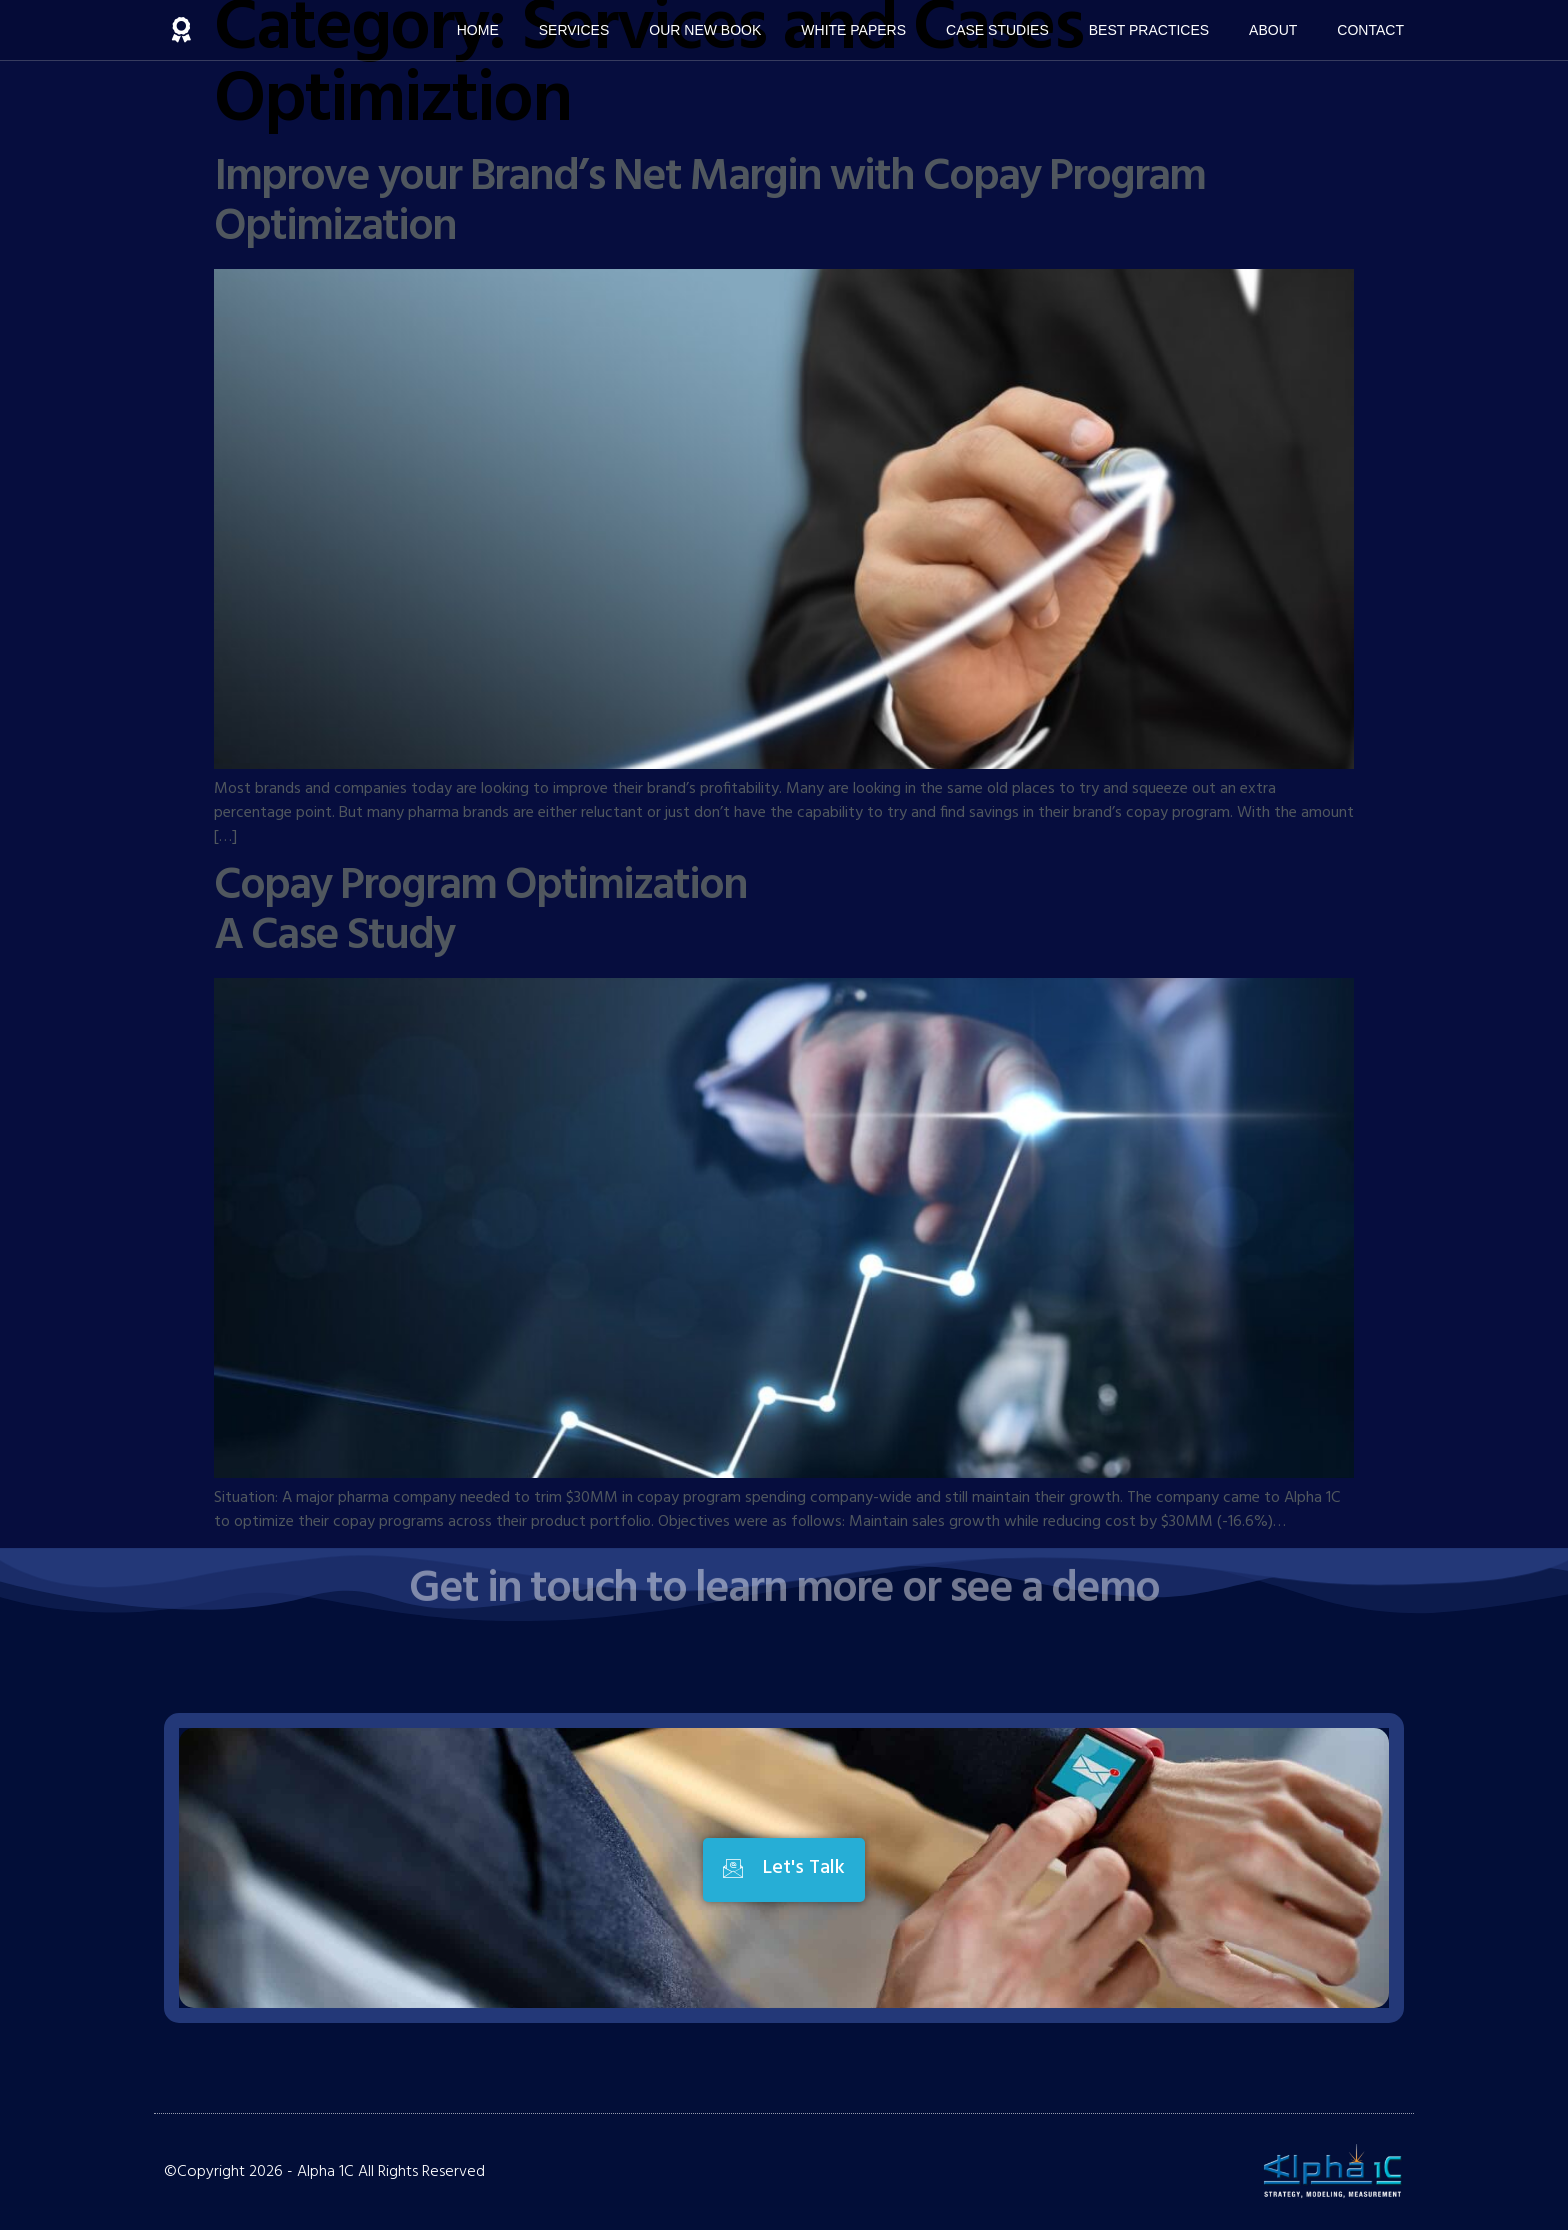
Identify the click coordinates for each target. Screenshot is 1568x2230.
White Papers (853, 30)
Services (574, 30)
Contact (1370, 30)
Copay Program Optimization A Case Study (480, 912)
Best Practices (1149, 30)
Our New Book (705, 30)
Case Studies (997, 30)
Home (478, 30)
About (1273, 30)
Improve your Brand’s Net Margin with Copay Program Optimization (709, 203)
